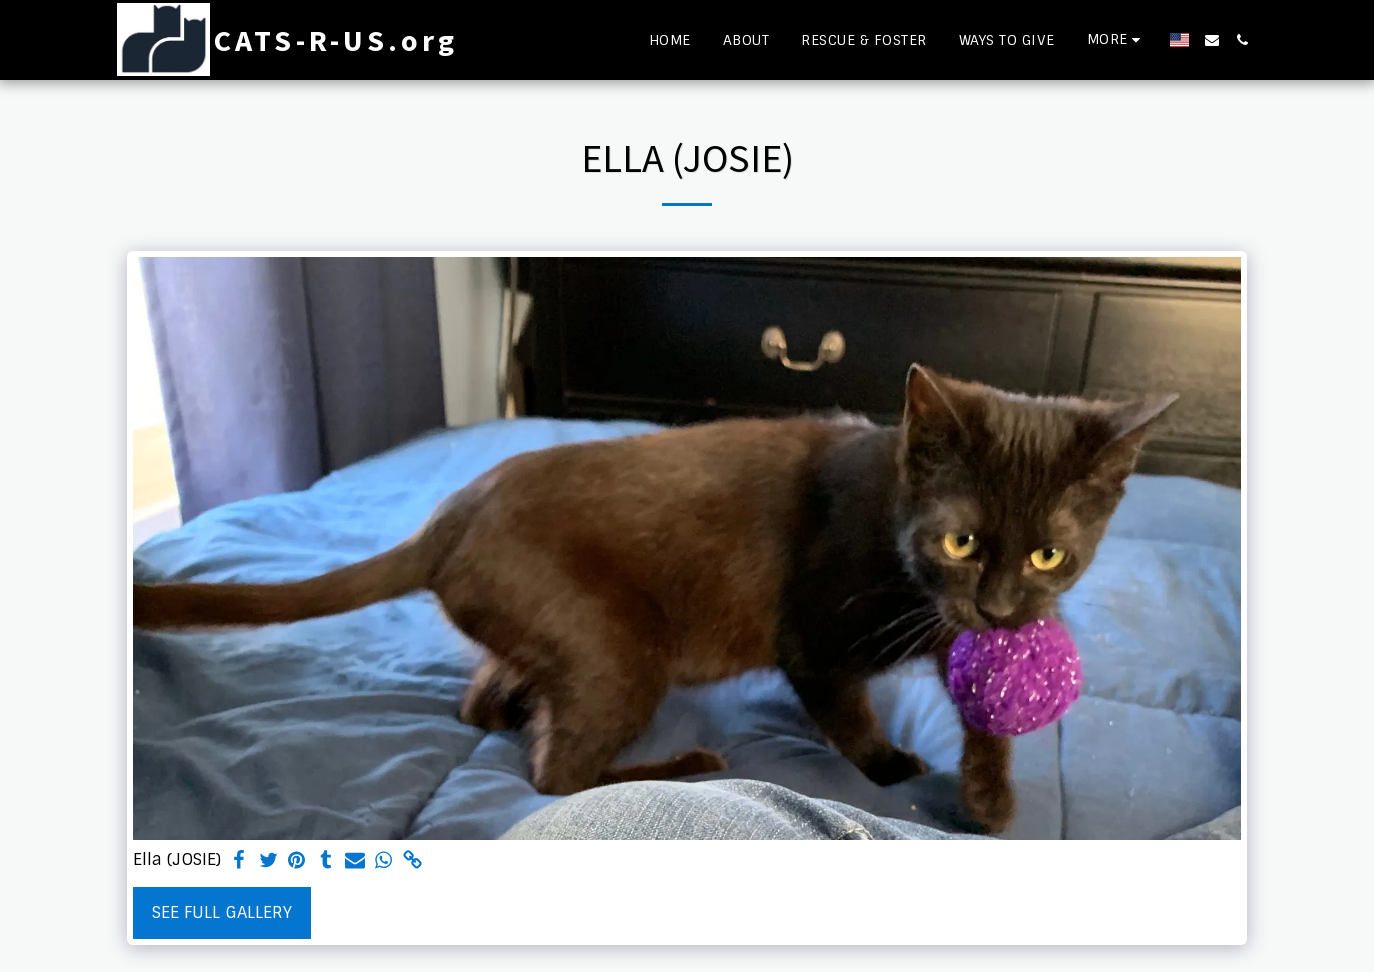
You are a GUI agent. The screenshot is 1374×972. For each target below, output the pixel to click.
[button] (1212, 40)
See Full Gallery (222, 912)
